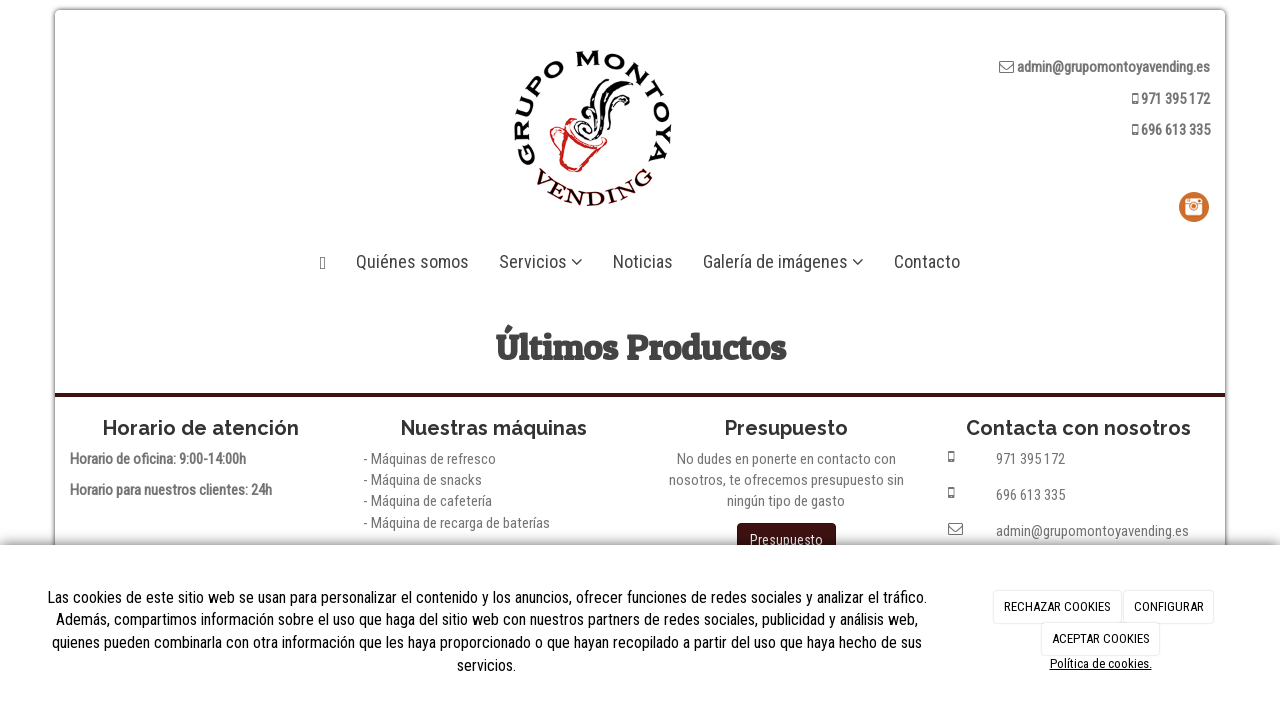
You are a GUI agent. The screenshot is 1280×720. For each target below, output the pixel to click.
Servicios (541, 261)
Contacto (927, 261)
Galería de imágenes (783, 261)
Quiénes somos (412, 261)
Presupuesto (786, 540)
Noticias (643, 261)
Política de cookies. (1101, 663)
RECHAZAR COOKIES (1057, 606)
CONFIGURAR (1169, 606)
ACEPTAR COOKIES (1101, 638)
